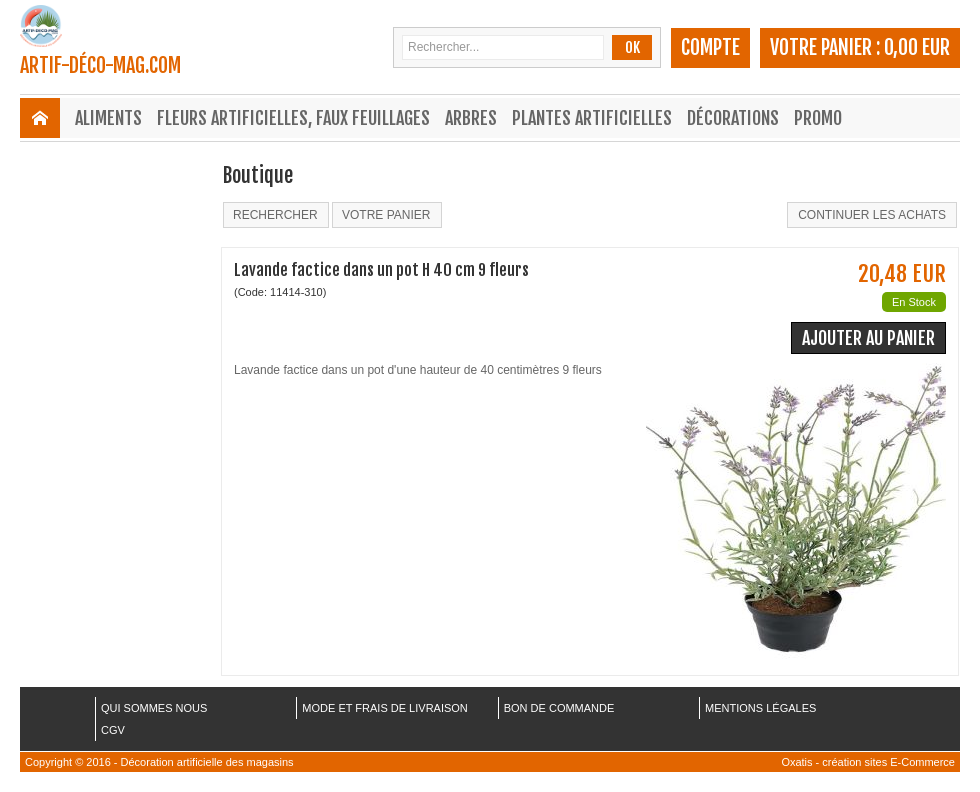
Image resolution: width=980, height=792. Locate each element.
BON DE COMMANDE (559, 708)
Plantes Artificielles (592, 118)
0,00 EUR (917, 47)
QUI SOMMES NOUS (154, 708)
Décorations (733, 118)
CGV (113, 730)
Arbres (471, 118)
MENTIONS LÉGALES (760, 708)
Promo (818, 118)
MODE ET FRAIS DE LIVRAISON (384, 708)
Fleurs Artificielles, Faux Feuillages (293, 118)
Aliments (108, 118)
